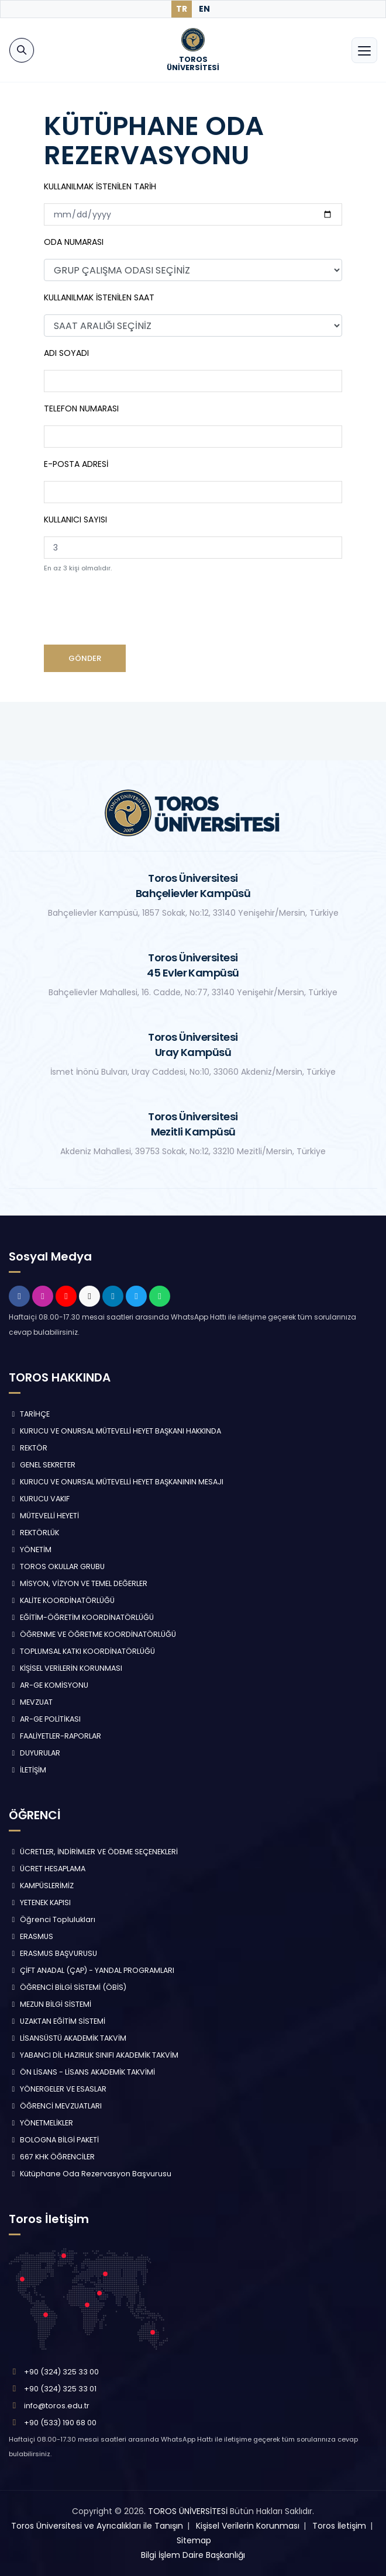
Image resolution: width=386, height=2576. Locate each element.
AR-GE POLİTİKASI (45, 1719)
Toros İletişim (339, 2526)
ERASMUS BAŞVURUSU (53, 1953)
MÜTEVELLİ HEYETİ (44, 1516)
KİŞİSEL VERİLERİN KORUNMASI (65, 1668)
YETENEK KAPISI (40, 1902)
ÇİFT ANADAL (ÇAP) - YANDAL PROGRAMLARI (91, 1970)
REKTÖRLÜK (34, 1533)
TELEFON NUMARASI (81, 408)
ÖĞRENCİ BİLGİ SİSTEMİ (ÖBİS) (67, 1987)
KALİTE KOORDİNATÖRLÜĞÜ (62, 1600)
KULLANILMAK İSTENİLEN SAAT (99, 297)
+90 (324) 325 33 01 (60, 2389)
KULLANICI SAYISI (75, 519)
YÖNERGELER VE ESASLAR (57, 2089)
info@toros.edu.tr (56, 2406)
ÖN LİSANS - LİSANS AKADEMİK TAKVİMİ (82, 2072)
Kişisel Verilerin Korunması (247, 2526)
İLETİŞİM (27, 1770)
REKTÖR (28, 1448)
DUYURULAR (34, 1753)
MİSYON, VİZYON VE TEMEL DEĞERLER (78, 1583)
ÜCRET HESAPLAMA (47, 1869)
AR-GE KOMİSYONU (48, 1685)
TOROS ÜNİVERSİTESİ (188, 2511)
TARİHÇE (29, 1414)
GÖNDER (84, 658)
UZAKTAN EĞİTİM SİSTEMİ (57, 2021)
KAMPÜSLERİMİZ (41, 1886)
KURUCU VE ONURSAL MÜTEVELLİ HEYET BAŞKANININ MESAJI (116, 1482)
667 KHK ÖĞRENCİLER (52, 2157)
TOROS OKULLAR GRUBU (57, 1566)
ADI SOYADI (66, 353)
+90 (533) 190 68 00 (60, 2423)
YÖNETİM (30, 1549)
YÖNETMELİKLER (41, 2123)
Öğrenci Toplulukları (52, 1919)
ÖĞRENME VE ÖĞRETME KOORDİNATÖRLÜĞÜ (92, 1634)
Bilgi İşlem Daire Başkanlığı (193, 2555)
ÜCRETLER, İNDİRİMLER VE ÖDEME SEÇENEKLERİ (93, 1852)
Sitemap (194, 2540)
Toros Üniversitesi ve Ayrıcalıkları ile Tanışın (97, 2526)
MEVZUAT (31, 1702)
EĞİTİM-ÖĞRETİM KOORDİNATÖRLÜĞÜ (81, 1617)
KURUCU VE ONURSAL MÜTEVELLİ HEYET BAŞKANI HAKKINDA (115, 1431)
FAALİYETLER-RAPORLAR (55, 1736)
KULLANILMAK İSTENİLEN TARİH (100, 186)
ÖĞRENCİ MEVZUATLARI (55, 2106)
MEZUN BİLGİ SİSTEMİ (50, 2004)
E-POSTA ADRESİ (76, 464)
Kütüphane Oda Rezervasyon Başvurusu (90, 2174)
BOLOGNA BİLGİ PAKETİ (54, 2140)
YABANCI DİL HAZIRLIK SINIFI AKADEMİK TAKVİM (93, 2055)
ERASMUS (31, 1936)
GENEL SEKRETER (42, 1465)
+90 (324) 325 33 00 (61, 2372)
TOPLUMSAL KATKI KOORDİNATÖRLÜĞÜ (82, 1651)
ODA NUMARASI (74, 242)
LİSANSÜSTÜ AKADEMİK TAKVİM (67, 2038)
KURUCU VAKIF (39, 1499)
